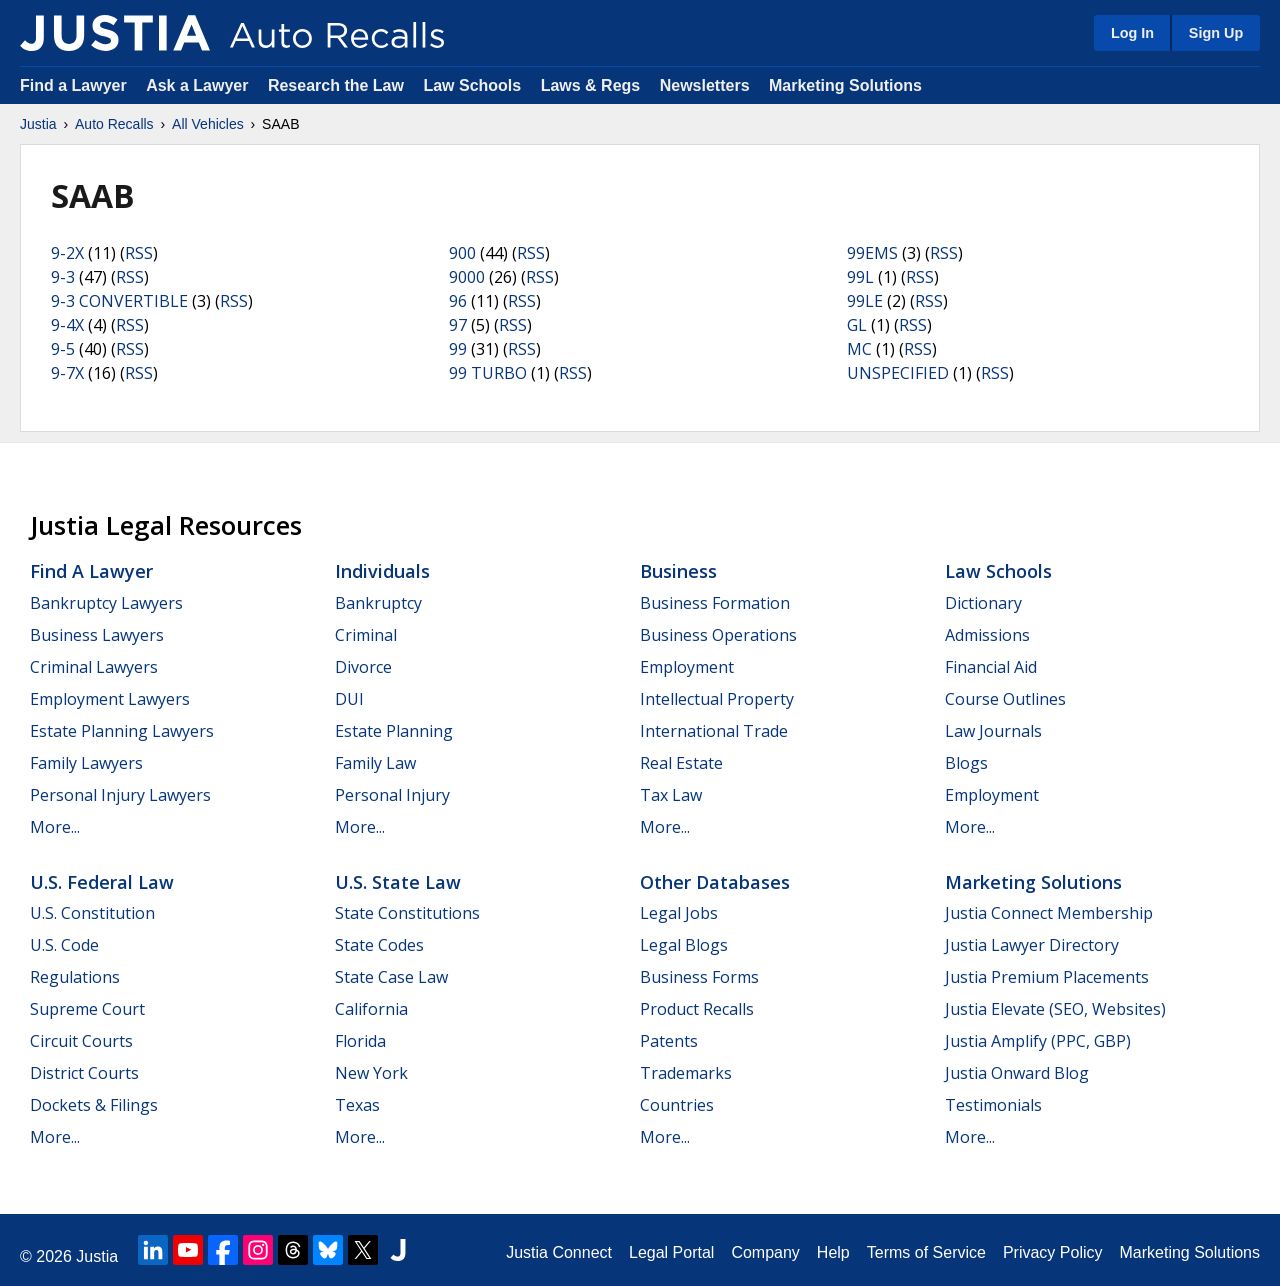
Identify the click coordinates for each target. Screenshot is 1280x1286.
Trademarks (686, 1073)
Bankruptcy (378, 603)
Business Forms (699, 977)
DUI (349, 699)
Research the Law (336, 85)
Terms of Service (926, 1252)
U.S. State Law (398, 882)
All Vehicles (208, 124)
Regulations (75, 977)
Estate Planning (394, 731)
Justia (38, 124)
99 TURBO (488, 373)
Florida (360, 1041)
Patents (669, 1041)
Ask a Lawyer (199, 85)
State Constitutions (407, 913)
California (371, 1009)
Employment (687, 667)
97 (458, 325)
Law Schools (472, 85)
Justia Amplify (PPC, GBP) (1038, 1041)
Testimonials (993, 1105)
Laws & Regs (591, 85)
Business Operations (718, 635)
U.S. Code (64, 945)
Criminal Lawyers (94, 667)
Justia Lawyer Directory (1032, 945)
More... (55, 827)
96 (458, 301)
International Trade (714, 731)
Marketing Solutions (845, 85)
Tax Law (671, 795)
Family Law (375, 763)
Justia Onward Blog (1017, 1073)
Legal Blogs (684, 945)
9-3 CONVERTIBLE (119, 301)
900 (462, 253)
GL (857, 325)
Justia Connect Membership (1049, 913)
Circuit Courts (81, 1041)
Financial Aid (991, 667)
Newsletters (705, 85)
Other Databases (715, 882)
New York (371, 1073)
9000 (467, 277)
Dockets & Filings (94, 1105)
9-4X (67, 325)
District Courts (84, 1073)
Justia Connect (559, 1252)
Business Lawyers (97, 635)
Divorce (363, 667)
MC (859, 349)
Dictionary (983, 603)
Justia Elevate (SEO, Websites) (1055, 1009)
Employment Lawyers (110, 699)
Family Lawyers (86, 763)
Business (678, 571)
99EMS (872, 253)
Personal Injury (392, 795)
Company (765, 1252)
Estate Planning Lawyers (122, 731)
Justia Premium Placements (1047, 977)
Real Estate (681, 763)
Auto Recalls (114, 124)
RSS (139, 253)
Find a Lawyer (73, 85)
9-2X (67, 253)
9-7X (67, 373)
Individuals (382, 571)
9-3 (63, 277)
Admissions (987, 635)
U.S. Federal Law (102, 882)
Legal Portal (671, 1252)
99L (860, 277)
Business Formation (715, 603)
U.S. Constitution (92, 913)
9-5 (63, 349)
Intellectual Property (717, 699)
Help (833, 1252)
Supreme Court (87, 1009)
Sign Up (1216, 33)
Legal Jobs (679, 913)
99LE (865, 301)
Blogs (966, 763)
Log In (1132, 33)
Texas (357, 1105)
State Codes (379, 945)
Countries (677, 1105)
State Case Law (391, 977)
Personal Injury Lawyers (120, 795)
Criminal (366, 635)
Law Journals (993, 731)
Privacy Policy (1053, 1252)
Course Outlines (1005, 699)
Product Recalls (697, 1009)
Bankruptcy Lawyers (106, 603)
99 (458, 349)
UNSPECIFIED (898, 373)
